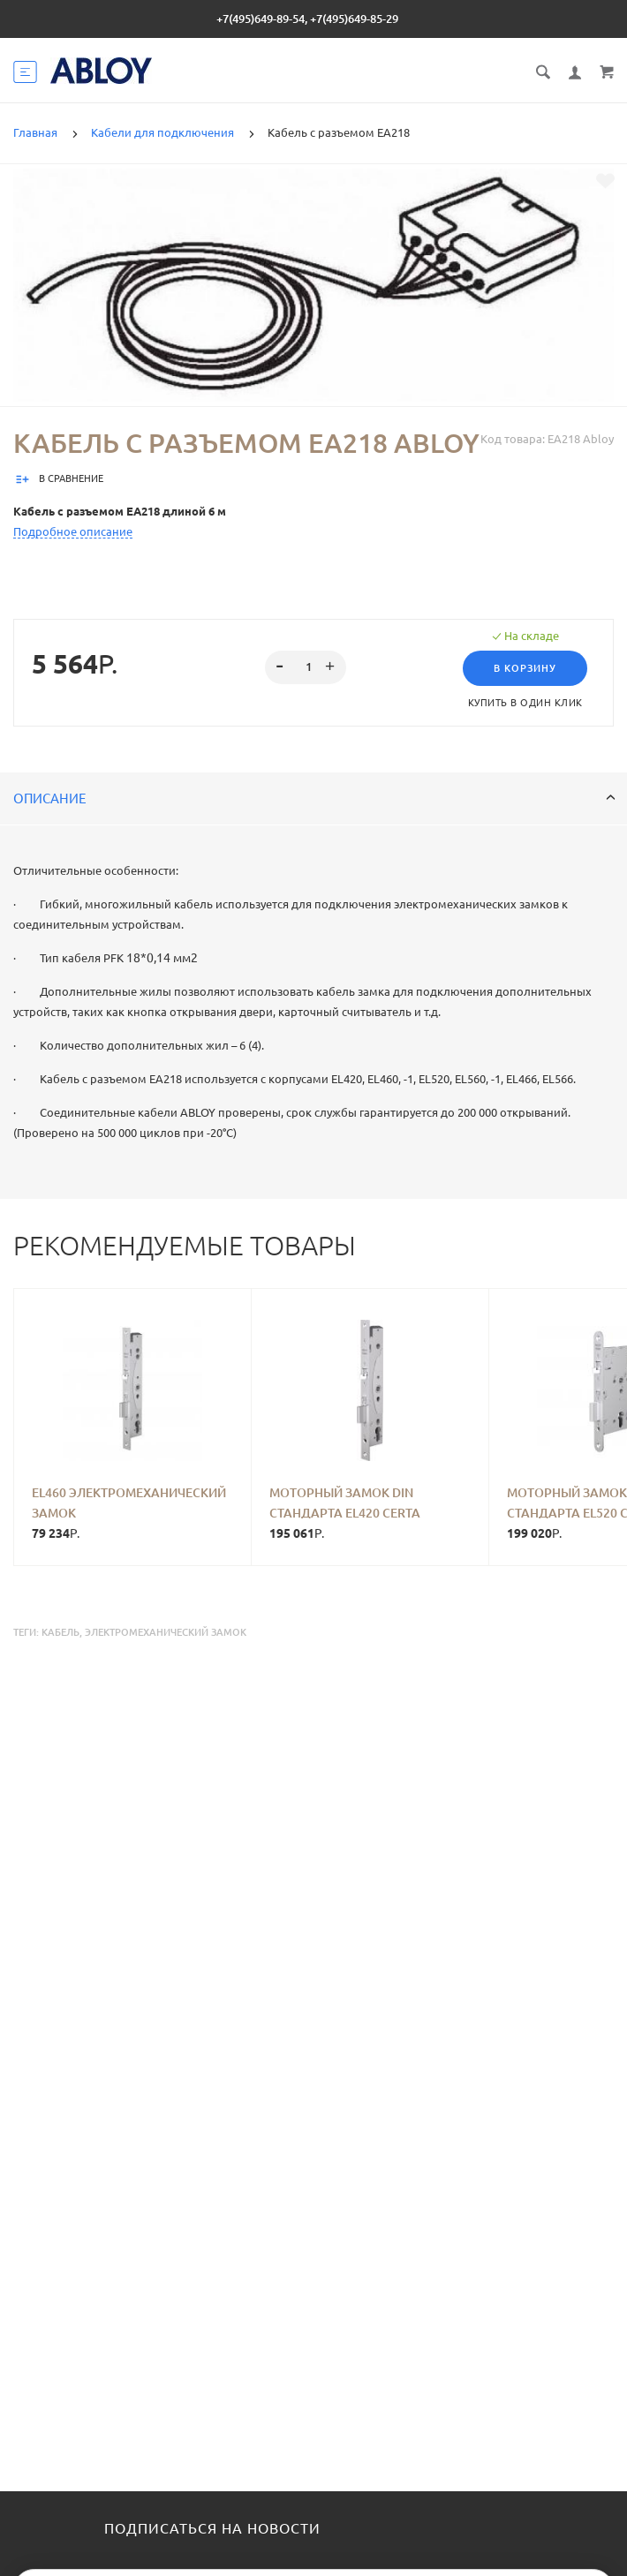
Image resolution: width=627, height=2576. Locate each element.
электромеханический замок (165, 1632)
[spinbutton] (306, 667)
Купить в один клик (525, 702)
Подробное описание (72, 531)
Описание (314, 798)
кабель (60, 1632)
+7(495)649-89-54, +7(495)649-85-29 (307, 18)
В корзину (525, 668)
